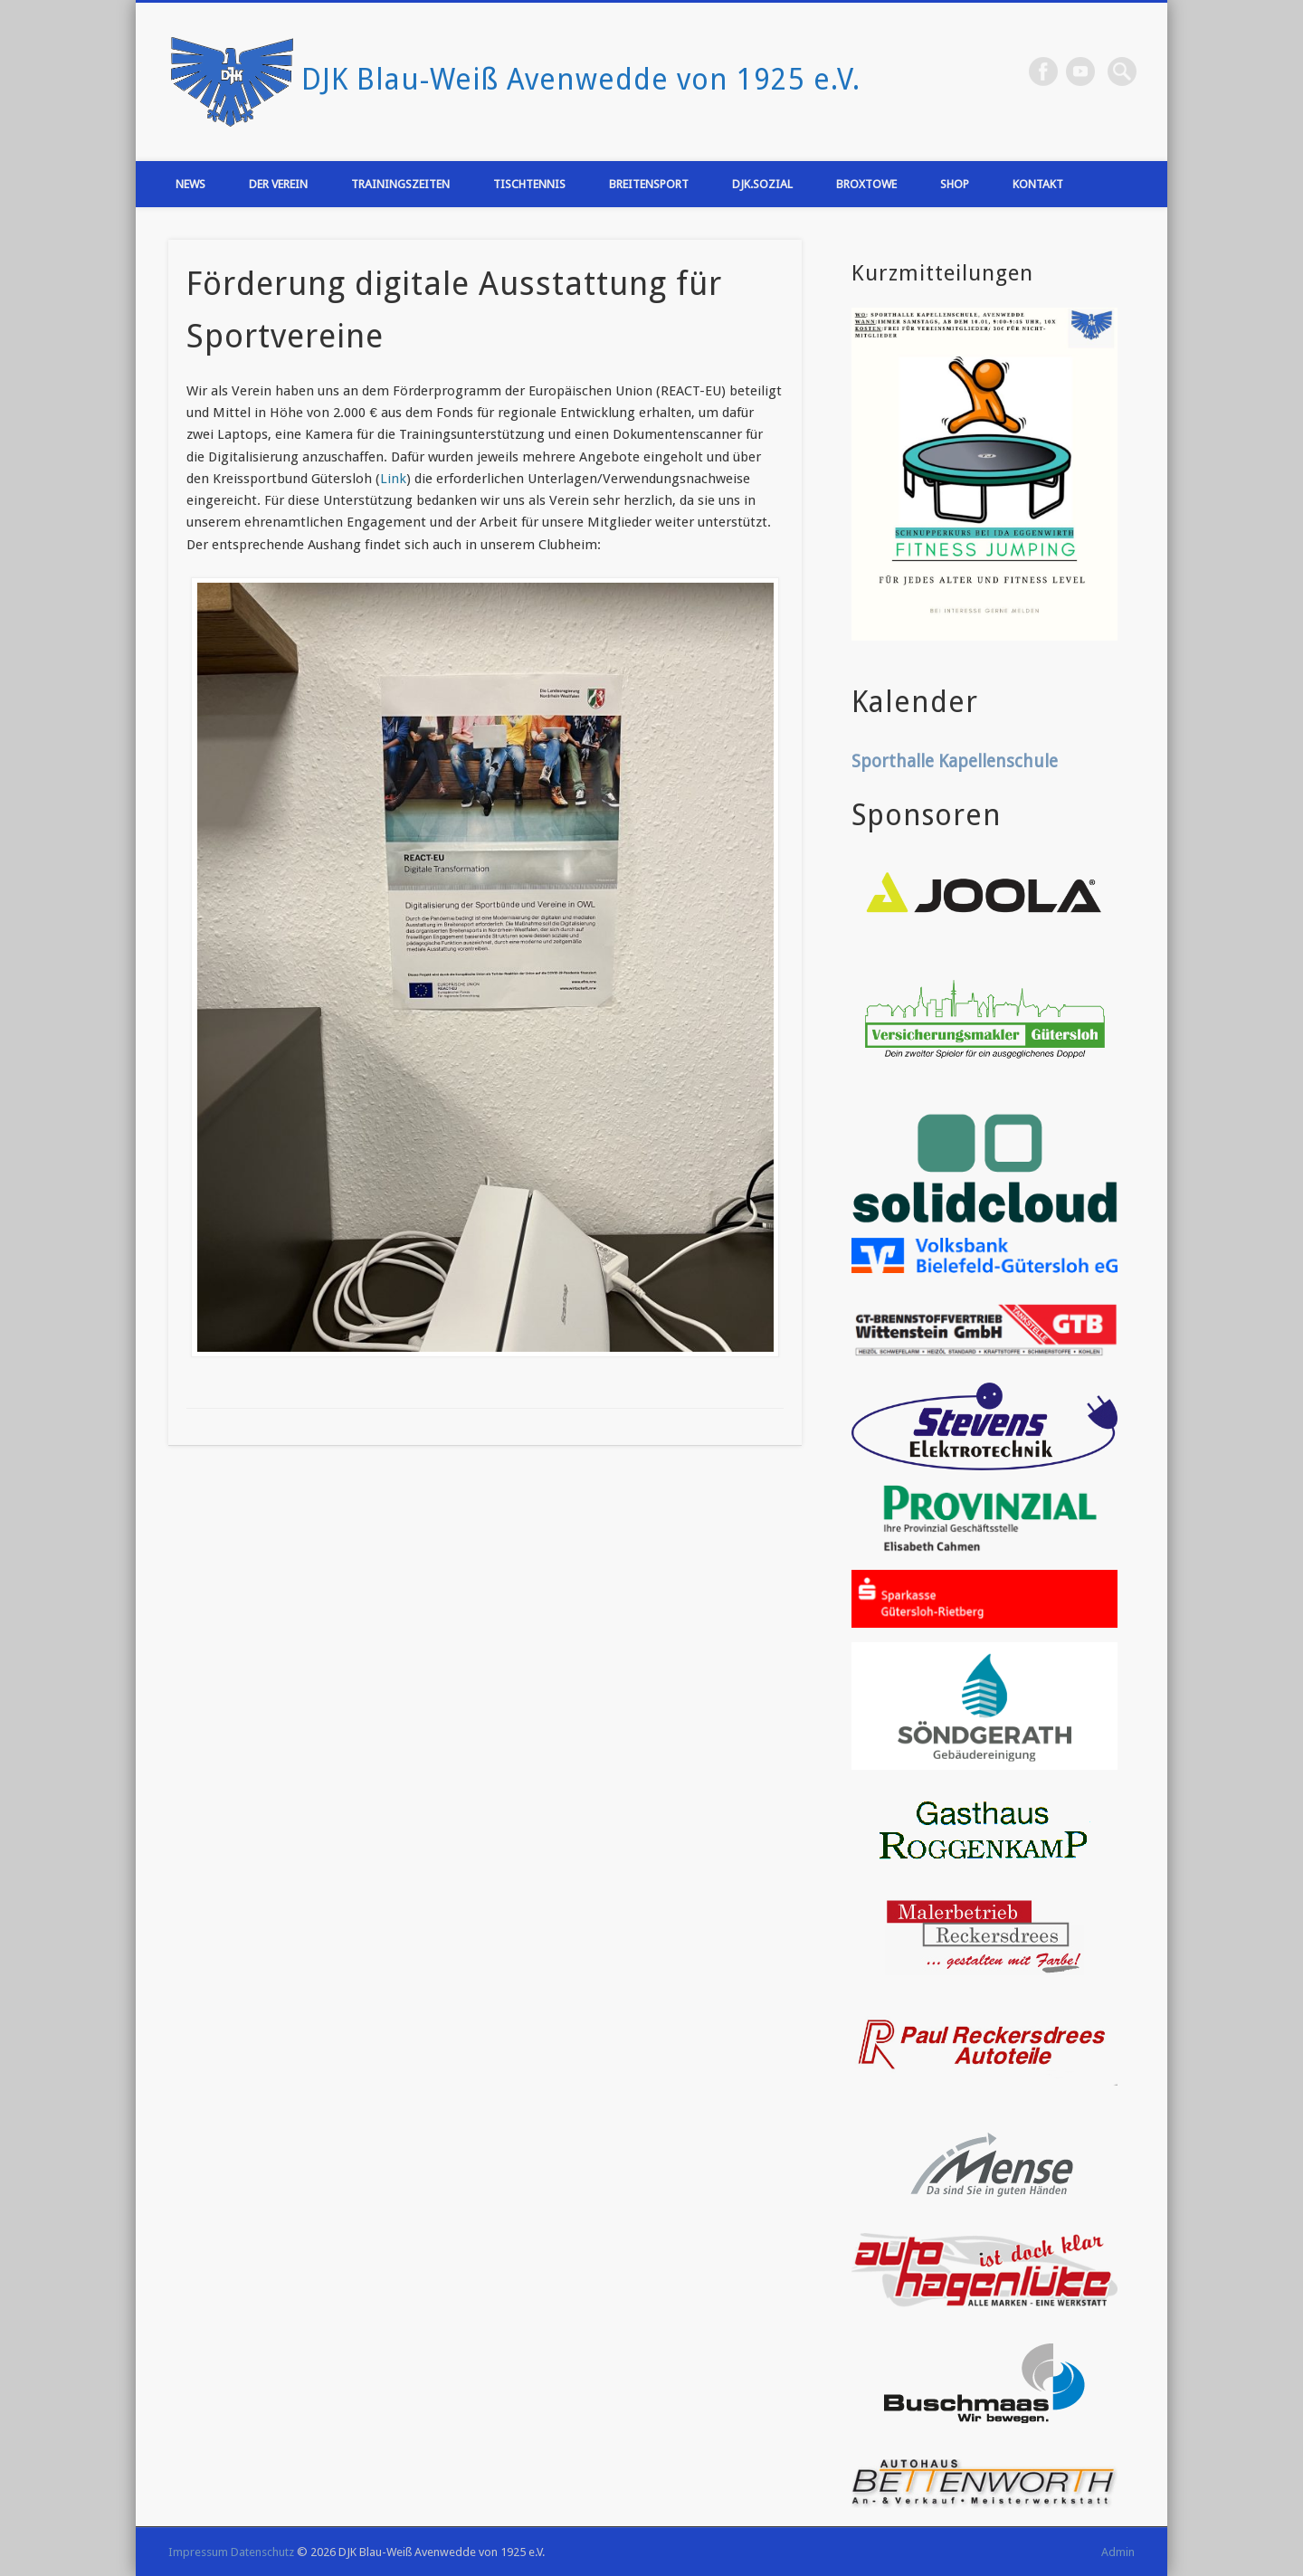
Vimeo (1080, 71)
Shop (954, 184)
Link (393, 479)
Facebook (1043, 71)
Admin (1118, 2552)
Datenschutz (262, 2552)
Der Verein (278, 184)
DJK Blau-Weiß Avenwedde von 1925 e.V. (581, 79)
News (190, 184)
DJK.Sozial (762, 184)
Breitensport (649, 184)
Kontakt (1038, 184)
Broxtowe (866, 184)
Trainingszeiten (400, 184)
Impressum (198, 2552)
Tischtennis (529, 184)
